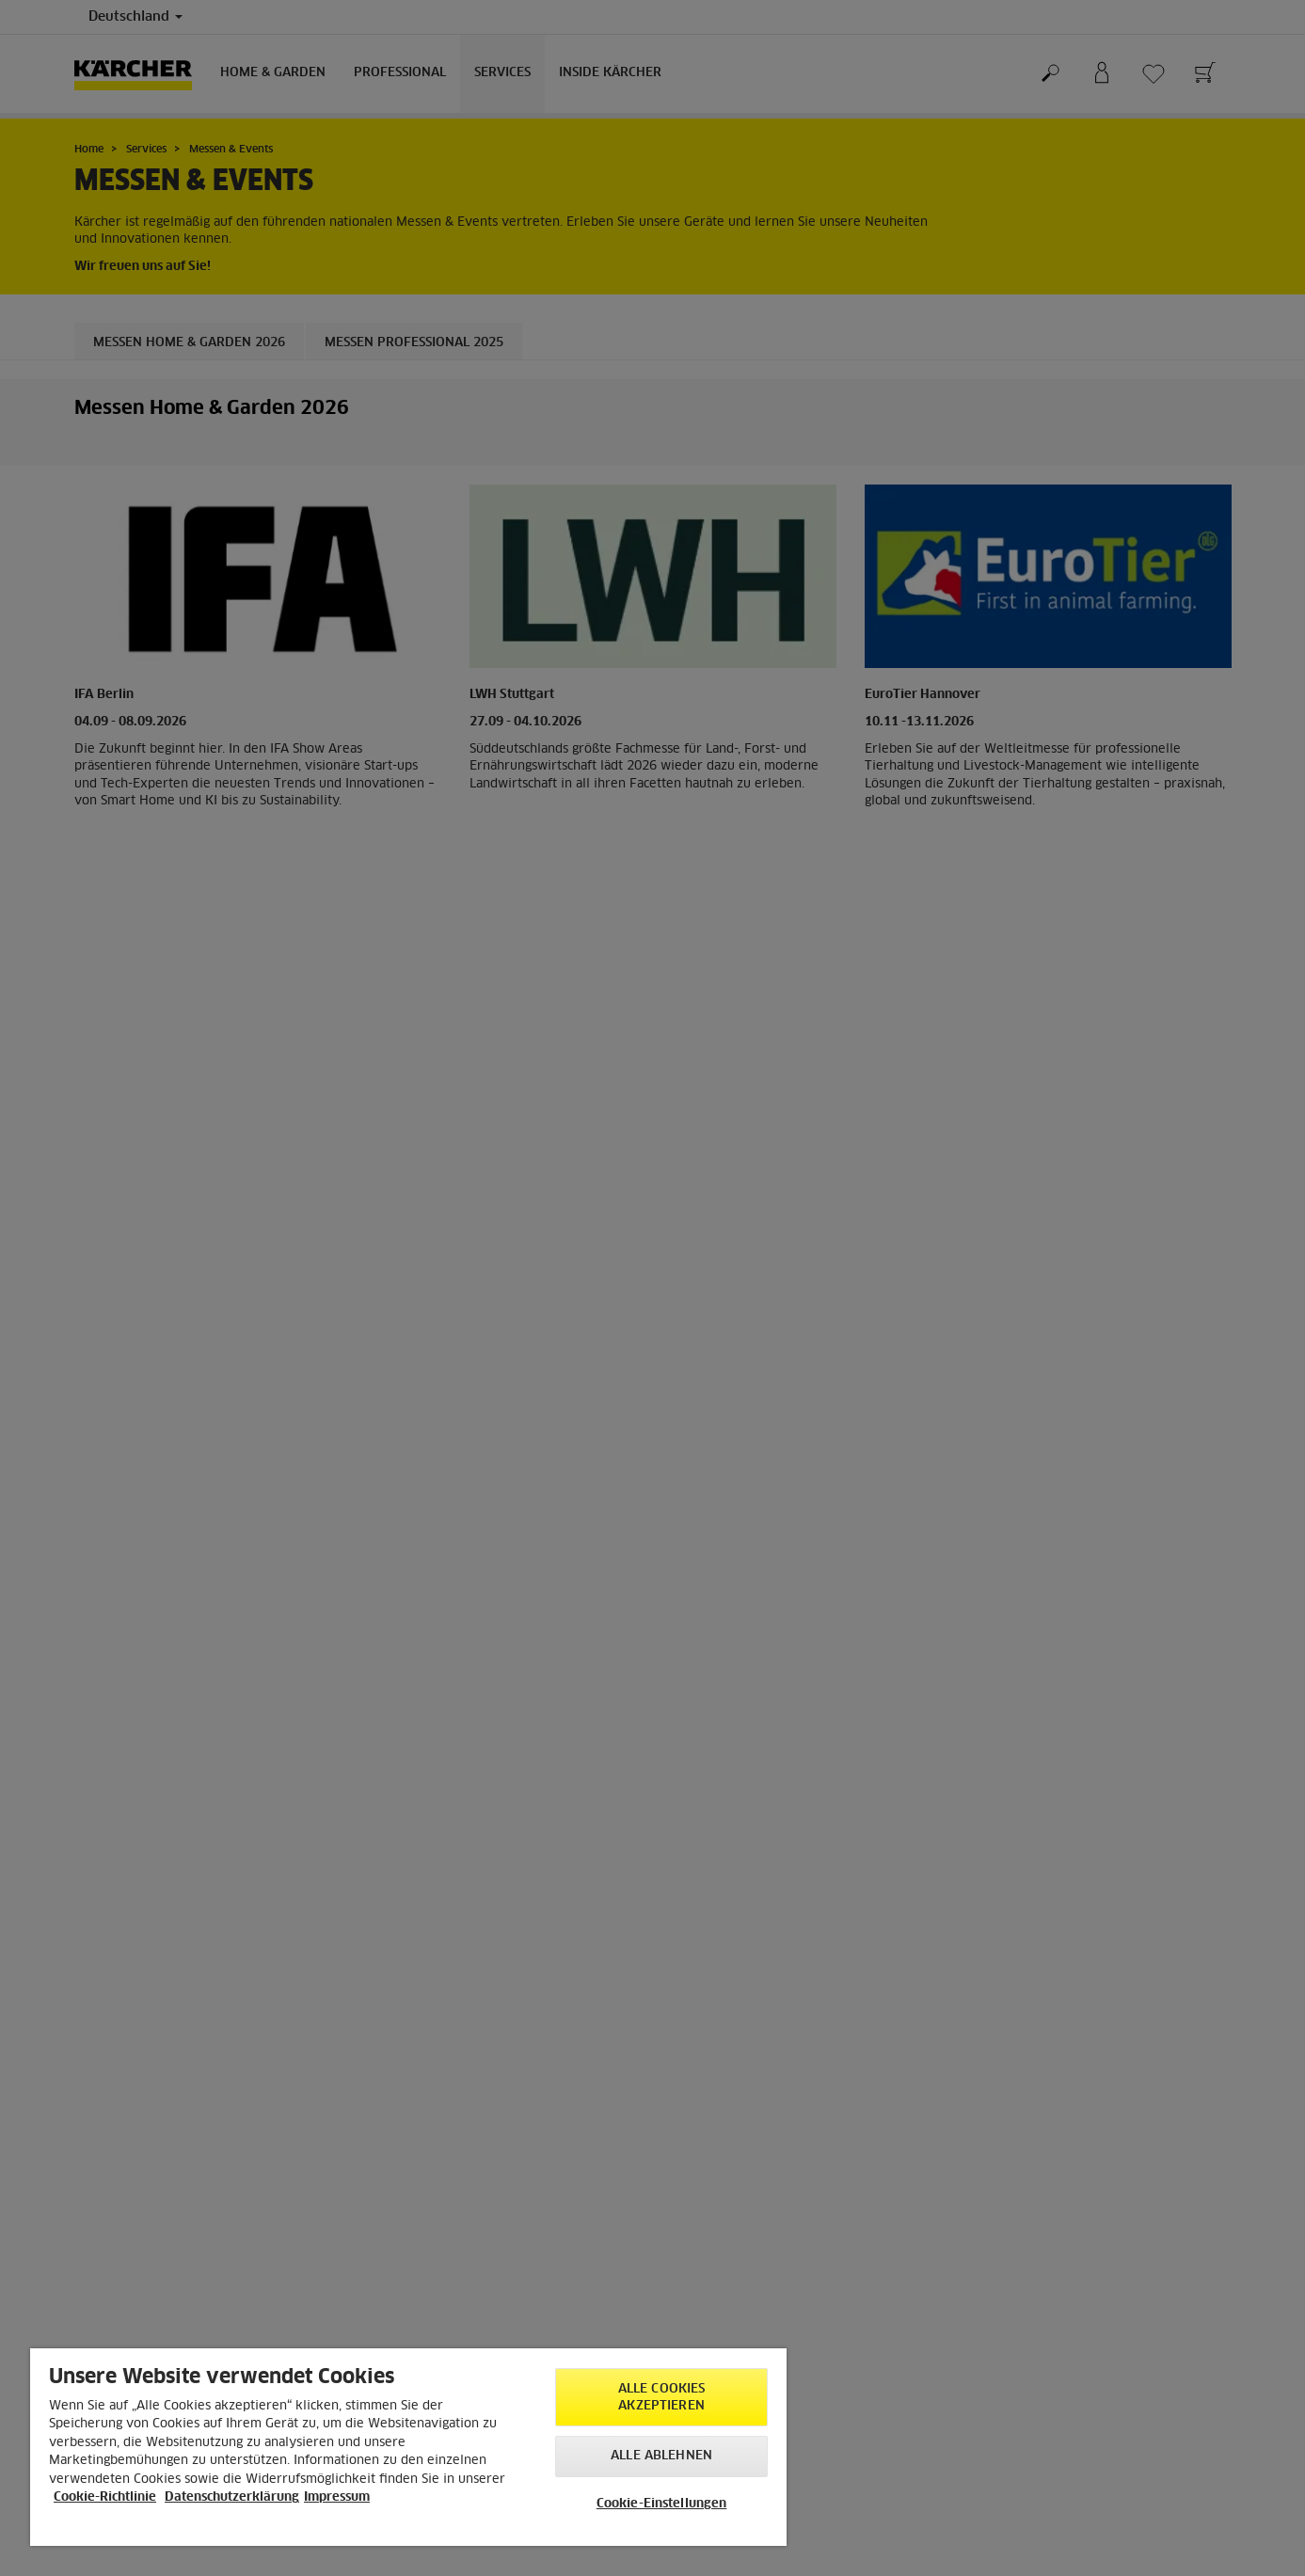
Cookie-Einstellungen (662, 2504)
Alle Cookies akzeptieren (662, 2397)
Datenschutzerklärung (232, 2497)
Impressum (337, 2497)
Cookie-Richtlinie (105, 2497)
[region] (408, 2447)
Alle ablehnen (661, 2456)
